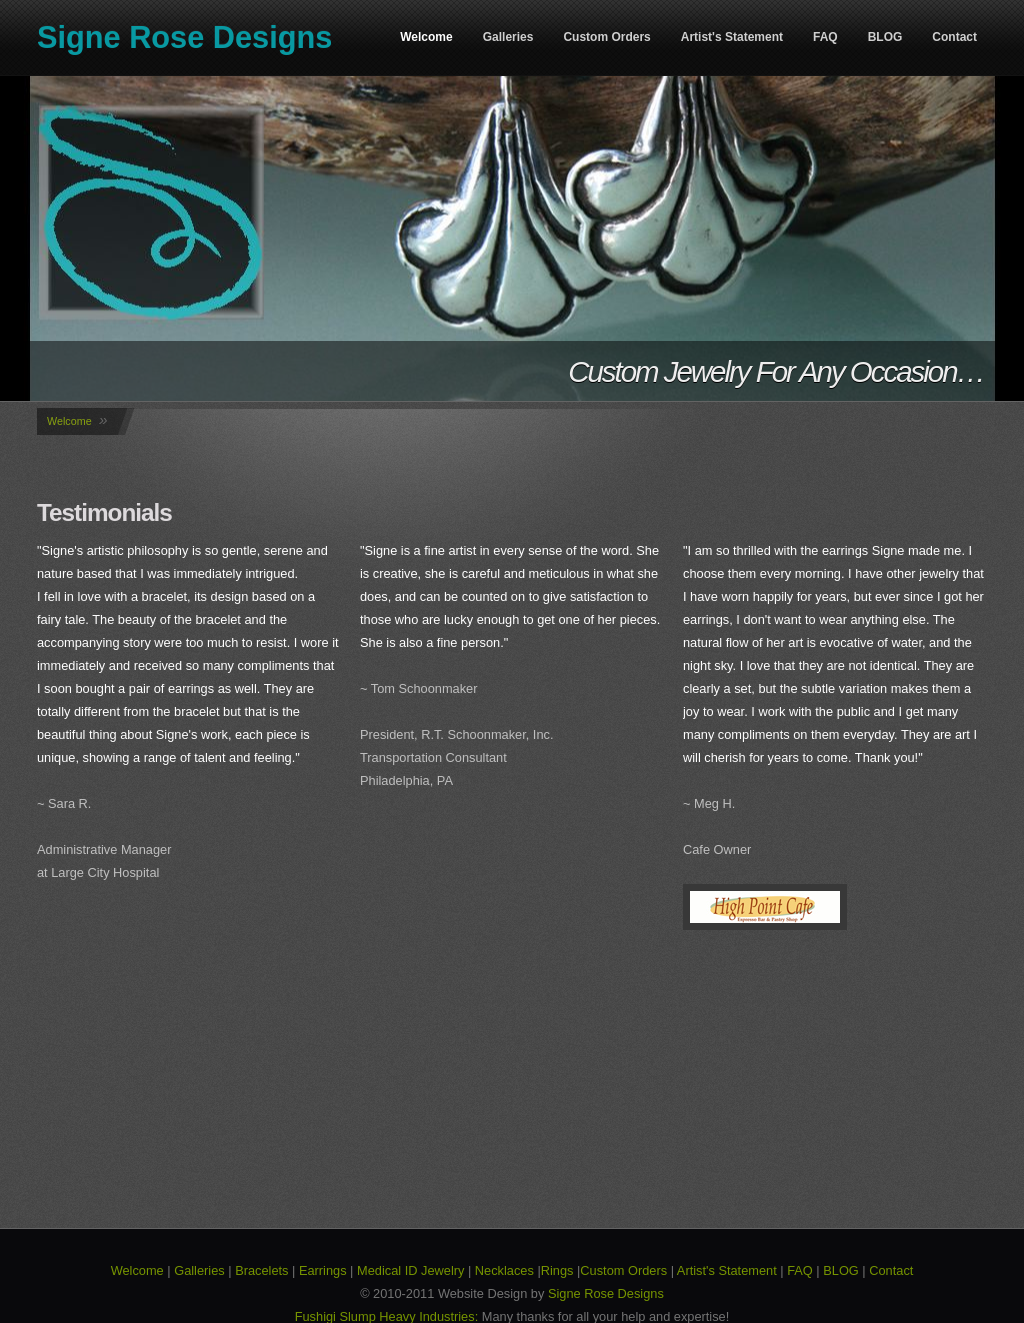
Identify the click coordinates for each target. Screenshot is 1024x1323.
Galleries (508, 37)
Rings (557, 1270)
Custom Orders (606, 37)
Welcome (426, 37)
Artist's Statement (732, 37)
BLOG (885, 37)
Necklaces (504, 1270)
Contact (954, 37)
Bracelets (261, 1270)
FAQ (825, 37)
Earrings (323, 1270)
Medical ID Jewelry (410, 1270)
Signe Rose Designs (184, 37)
